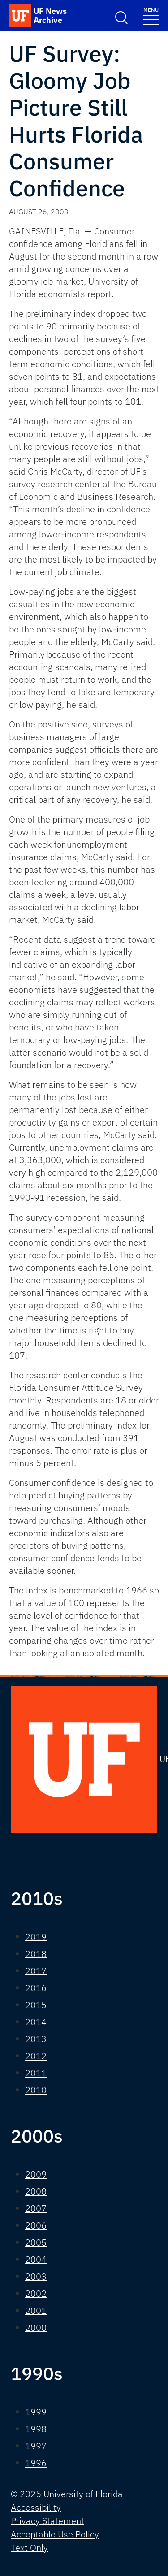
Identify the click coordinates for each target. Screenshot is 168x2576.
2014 (36, 2022)
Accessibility (36, 2507)
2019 (36, 1937)
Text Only (29, 2547)
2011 (36, 2073)
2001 (36, 2310)
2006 (36, 2225)
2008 (36, 2191)
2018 (36, 1954)
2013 (36, 2039)
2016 (36, 1988)
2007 (36, 2208)
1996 (36, 2463)
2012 (36, 2056)
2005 (36, 2242)
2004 (36, 2259)
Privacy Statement (47, 2521)
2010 (36, 2090)
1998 (36, 2429)
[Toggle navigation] (151, 15)
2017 (36, 1971)
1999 (36, 2412)
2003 (36, 2276)
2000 (36, 2327)
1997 (36, 2446)
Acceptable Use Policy (55, 2534)
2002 (36, 2293)
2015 (36, 2005)
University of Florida (83, 2494)
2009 (36, 2174)
